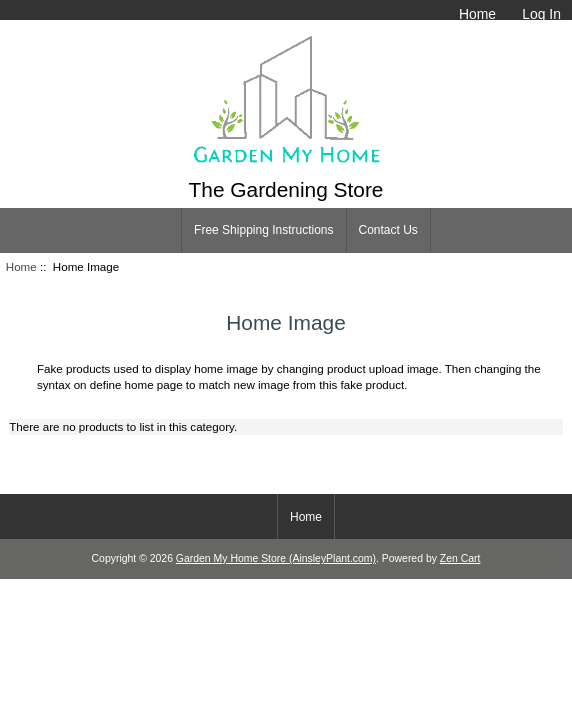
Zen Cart (460, 558)
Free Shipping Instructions (263, 230)
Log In (541, 14)
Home (477, 14)
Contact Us (388, 230)
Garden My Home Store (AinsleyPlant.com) (276, 558)
